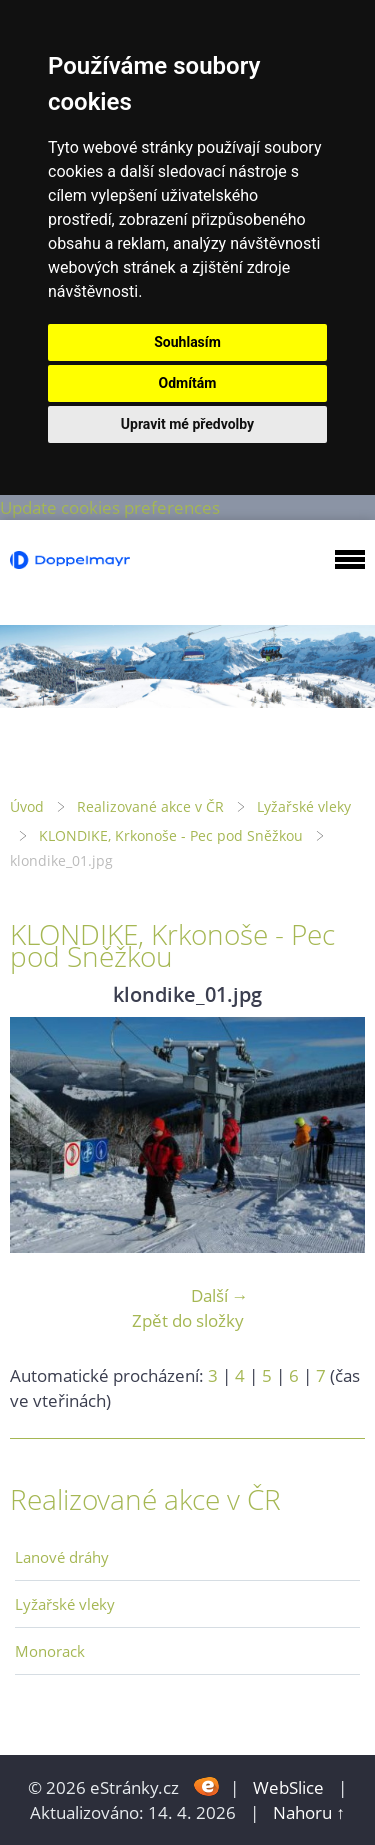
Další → (220, 1295)
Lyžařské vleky (304, 806)
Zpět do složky (188, 1320)
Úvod (27, 806)
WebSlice (288, 1787)
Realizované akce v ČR (150, 806)
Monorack (50, 1651)
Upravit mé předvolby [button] (187, 424)
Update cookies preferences (110, 507)
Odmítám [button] (188, 383)
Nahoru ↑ (309, 1812)
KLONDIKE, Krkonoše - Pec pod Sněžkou (171, 835)
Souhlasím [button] (187, 342)
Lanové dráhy (62, 1557)
